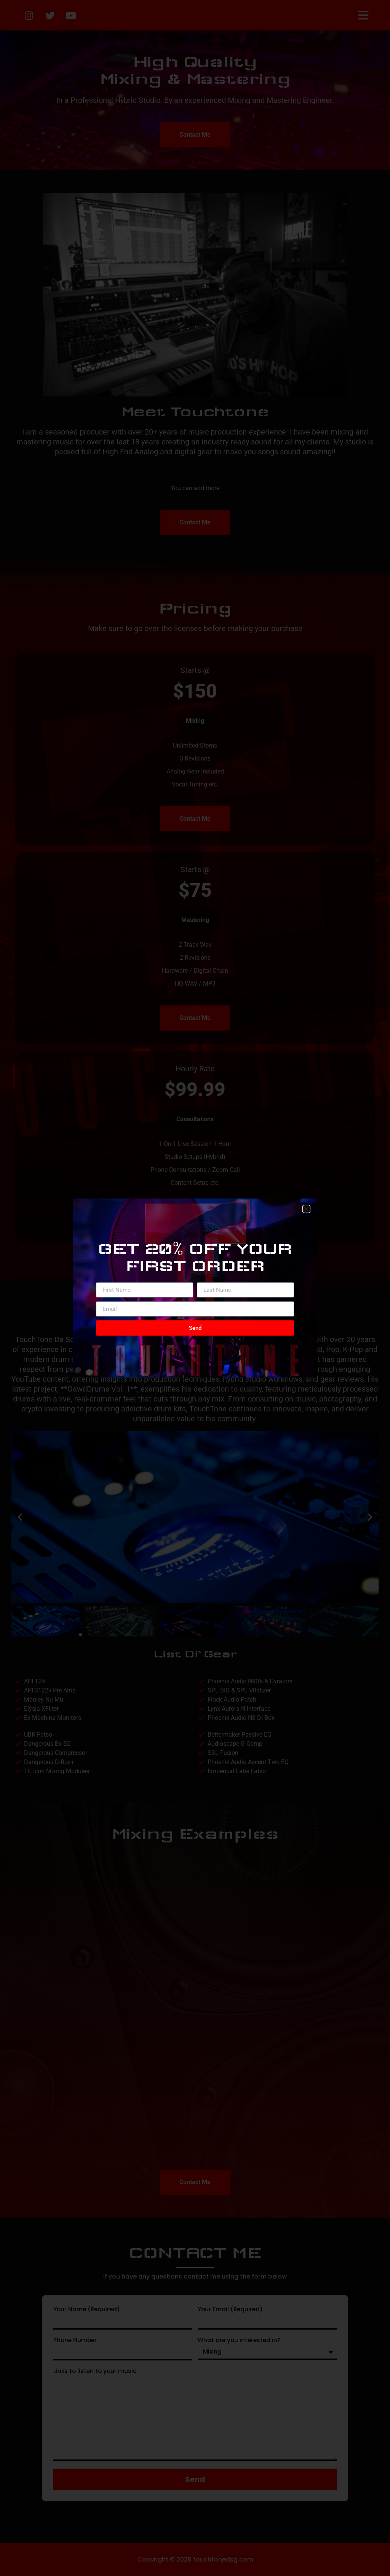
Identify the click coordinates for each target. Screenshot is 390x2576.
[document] (195, 1288)
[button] (306, 1209)
